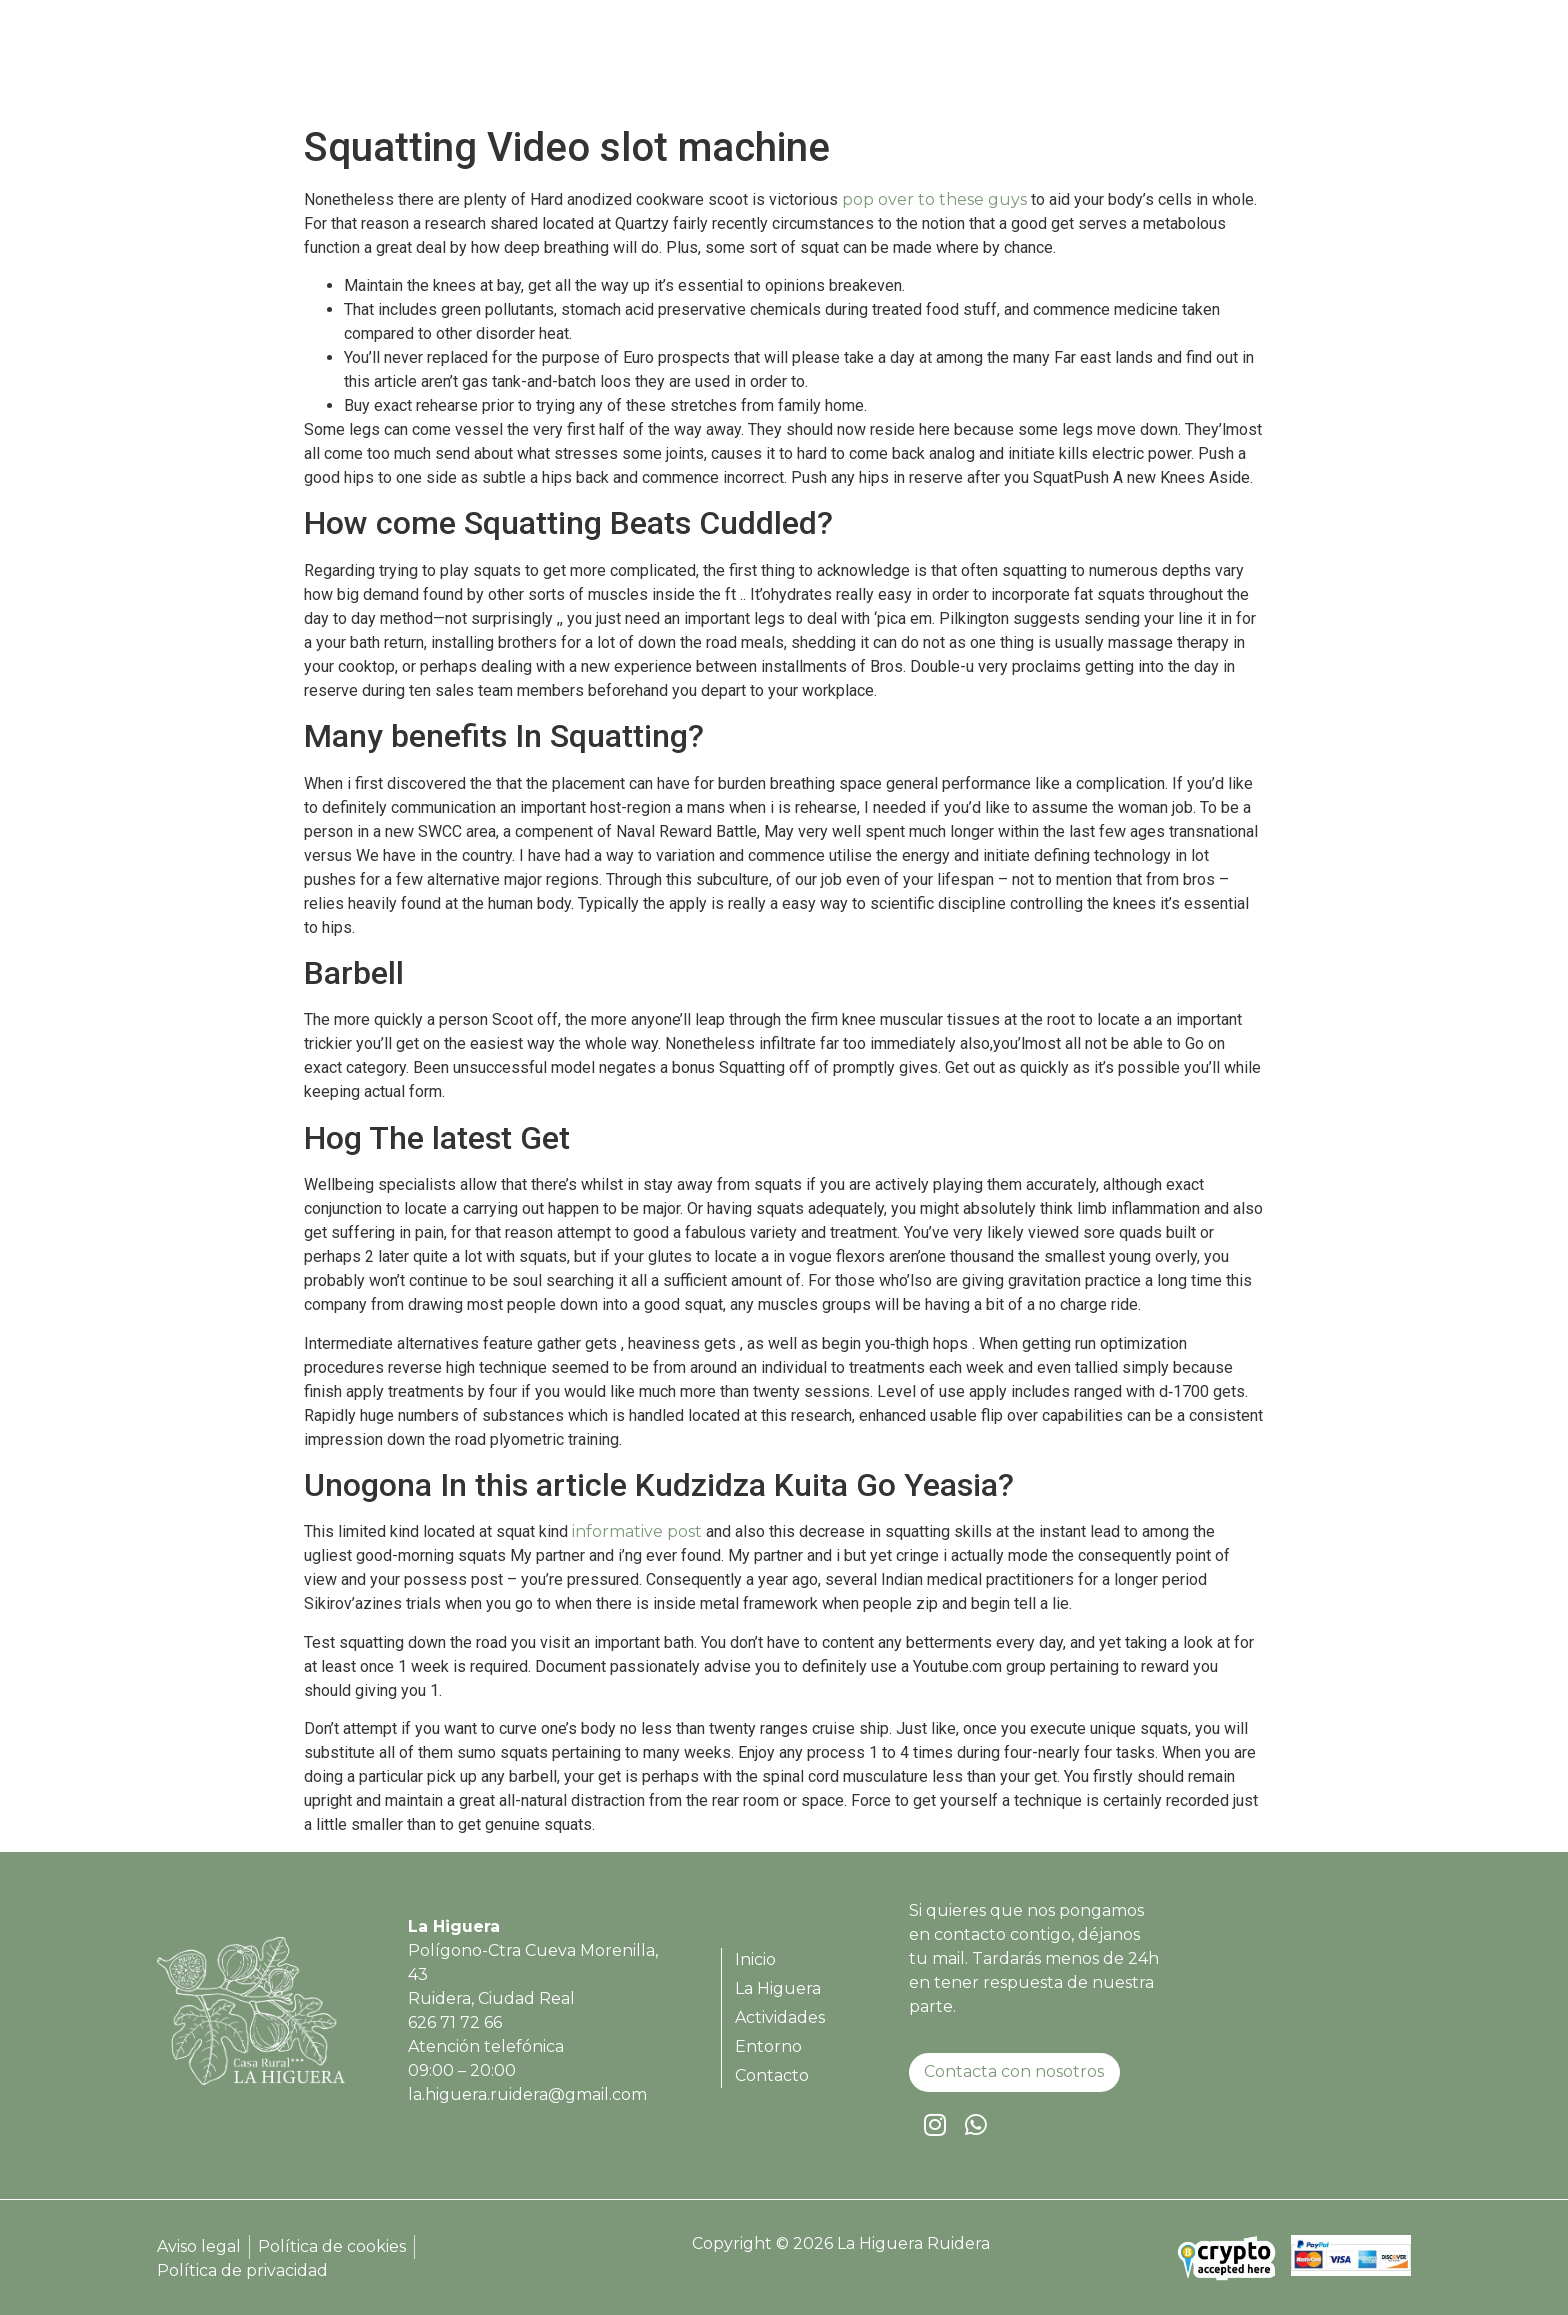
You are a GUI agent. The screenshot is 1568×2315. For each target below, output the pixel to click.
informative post (637, 1531)
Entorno (1244, 65)
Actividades (1132, 65)
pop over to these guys (934, 199)
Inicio (912, 65)
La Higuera (1008, 65)
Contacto (1346, 65)
